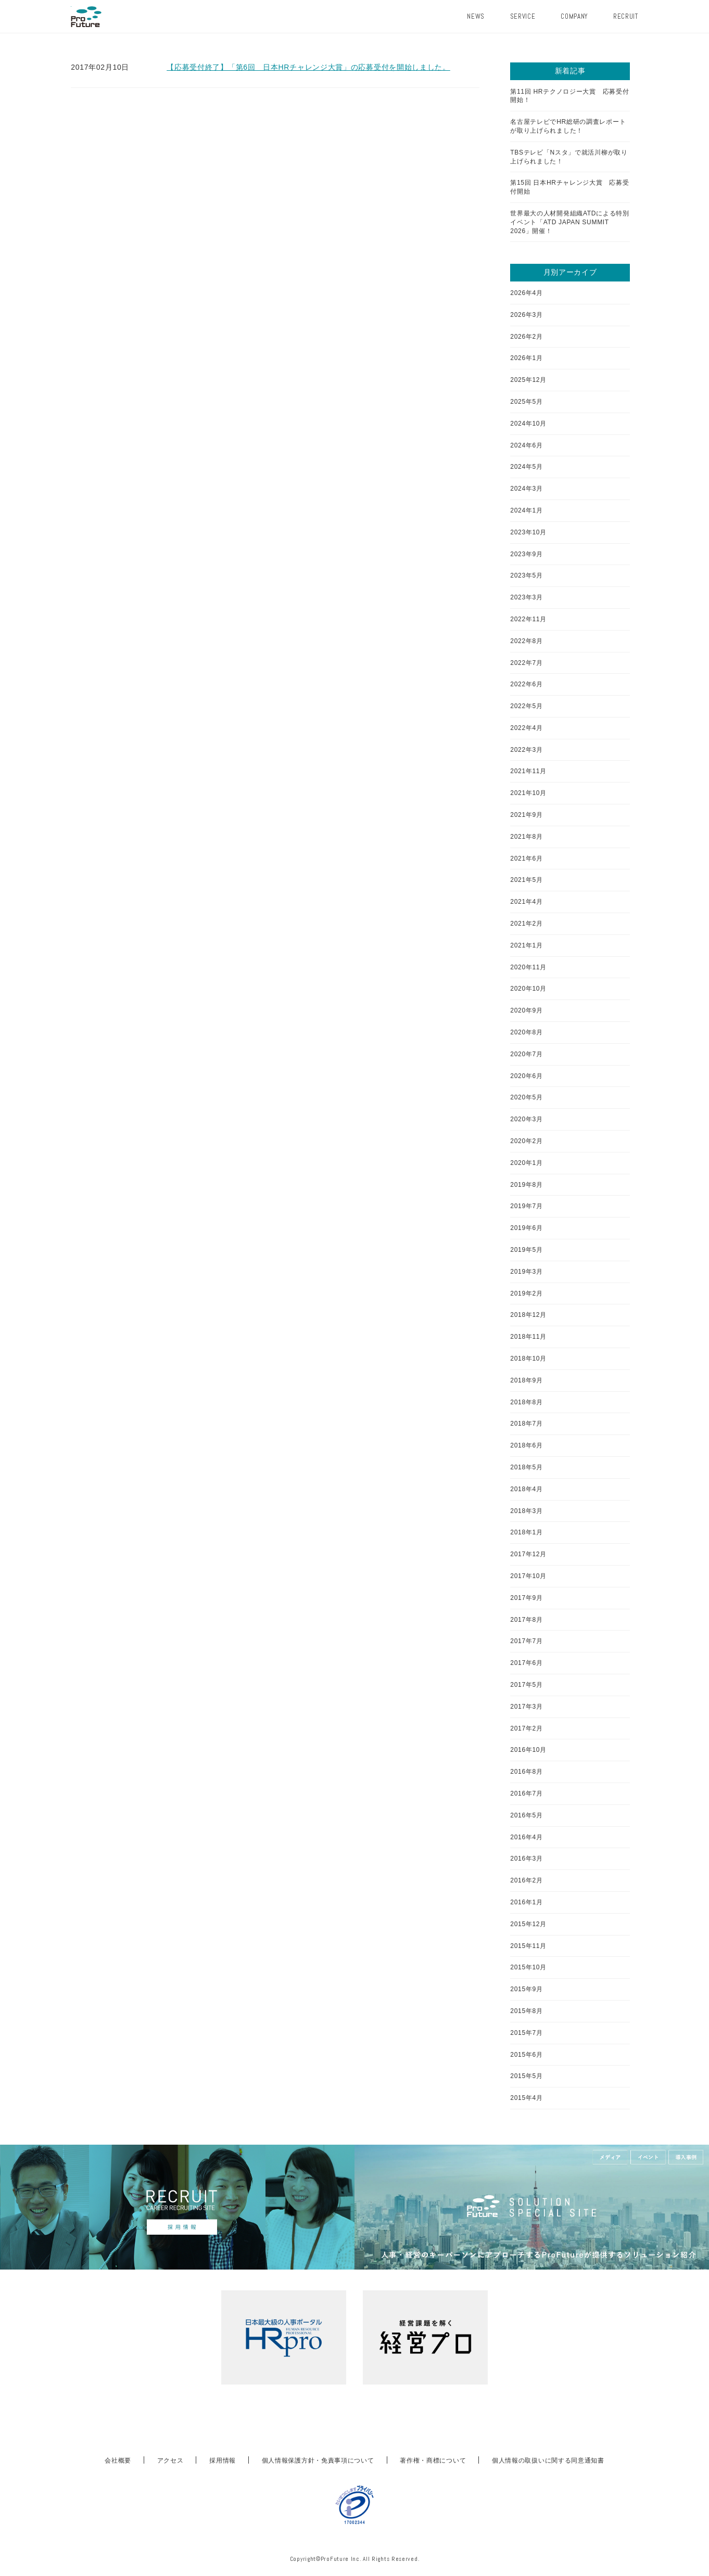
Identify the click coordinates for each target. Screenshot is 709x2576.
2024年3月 (526, 488)
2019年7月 (526, 1206)
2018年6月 (526, 1445)
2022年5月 (526, 706)
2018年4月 (526, 1489)
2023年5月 (526, 575)
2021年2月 (526, 923)
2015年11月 (528, 1946)
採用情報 (222, 2460)
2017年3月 (526, 1706)
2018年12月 (528, 1314)
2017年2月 (526, 1728)
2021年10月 (528, 793)
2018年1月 (526, 1532)
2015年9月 (526, 1989)
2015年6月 (526, 2054)
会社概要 (118, 2460)
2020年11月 (528, 967)
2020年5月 (526, 1097)
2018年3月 (526, 1511)
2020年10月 (528, 988)
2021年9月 (526, 814)
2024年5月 (526, 466)
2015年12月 (528, 1924)
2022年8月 (526, 641)
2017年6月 (526, 1663)
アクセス (170, 2460)
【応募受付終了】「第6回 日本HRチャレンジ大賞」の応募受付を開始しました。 (308, 67)
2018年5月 (526, 1467)
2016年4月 (526, 1837)
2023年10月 (528, 532)
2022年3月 (526, 749)
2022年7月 (526, 663)
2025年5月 (526, 401)
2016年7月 (526, 1793)
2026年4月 (526, 293)
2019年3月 (526, 1271)
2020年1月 (526, 1163)
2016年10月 (528, 1749)
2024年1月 (526, 510)
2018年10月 (528, 1358)
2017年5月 (526, 1684)
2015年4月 (526, 2097)
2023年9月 (526, 554)
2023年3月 (526, 597)
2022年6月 (526, 684)
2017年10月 (528, 1576)
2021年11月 (528, 771)
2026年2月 (526, 336)
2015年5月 (526, 2076)
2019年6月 (526, 1228)
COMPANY (574, 16)
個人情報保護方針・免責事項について (318, 2460)
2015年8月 (526, 2011)
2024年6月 (526, 445)
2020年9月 (526, 1010)
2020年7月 (526, 1054)
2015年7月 (526, 2032)
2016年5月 (526, 1815)
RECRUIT (625, 16)
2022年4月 (526, 728)
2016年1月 (526, 1902)
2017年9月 (526, 1597)
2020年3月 (526, 1119)
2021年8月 (526, 836)
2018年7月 (526, 1423)
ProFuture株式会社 (86, 16)
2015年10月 (528, 1967)
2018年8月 (526, 1402)
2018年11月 (528, 1336)
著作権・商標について (433, 2460)
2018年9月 (526, 1380)
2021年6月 (526, 858)
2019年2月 (526, 1293)
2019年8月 (526, 1184)
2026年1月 (526, 358)
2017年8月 (526, 1619)
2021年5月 (526, 879)
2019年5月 (526, 1249)
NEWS (476, 16)
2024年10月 (528, 423)
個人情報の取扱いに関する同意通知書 (548, 2460)
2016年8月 (526, 1771)
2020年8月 (526, 1032)
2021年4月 (526, 901)
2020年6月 (526, 1076)
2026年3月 (526, 314)
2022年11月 (528, 619)
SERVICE (523, 16)
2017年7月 (526, 1641)
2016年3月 (526, 1858)
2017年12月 (528, 1554)
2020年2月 (526, 1141)
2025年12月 (528, 379)
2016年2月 (526, 1880)
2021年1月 (526, 945)
